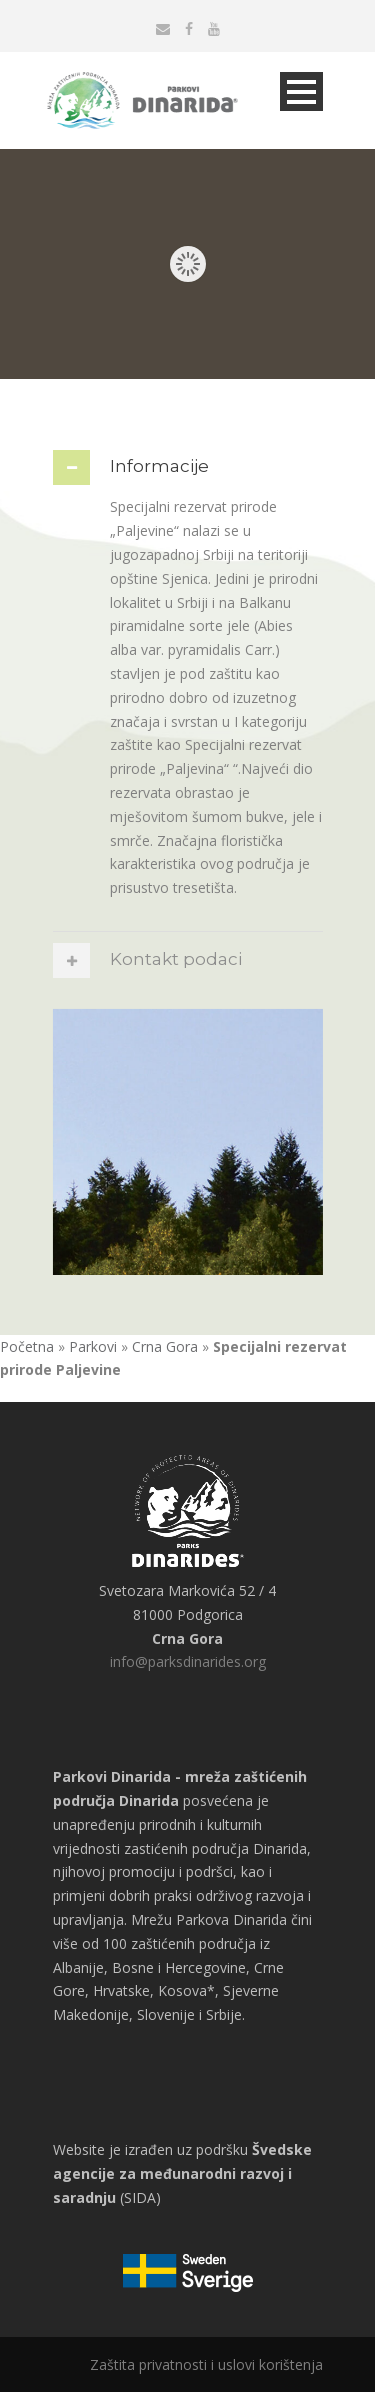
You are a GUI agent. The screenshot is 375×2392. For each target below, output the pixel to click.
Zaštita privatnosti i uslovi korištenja (206, 2364)
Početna (27, 1346)
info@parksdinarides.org (188, 1661)
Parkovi (93, 1346)
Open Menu (301, 91)
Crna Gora (165, 1346)
